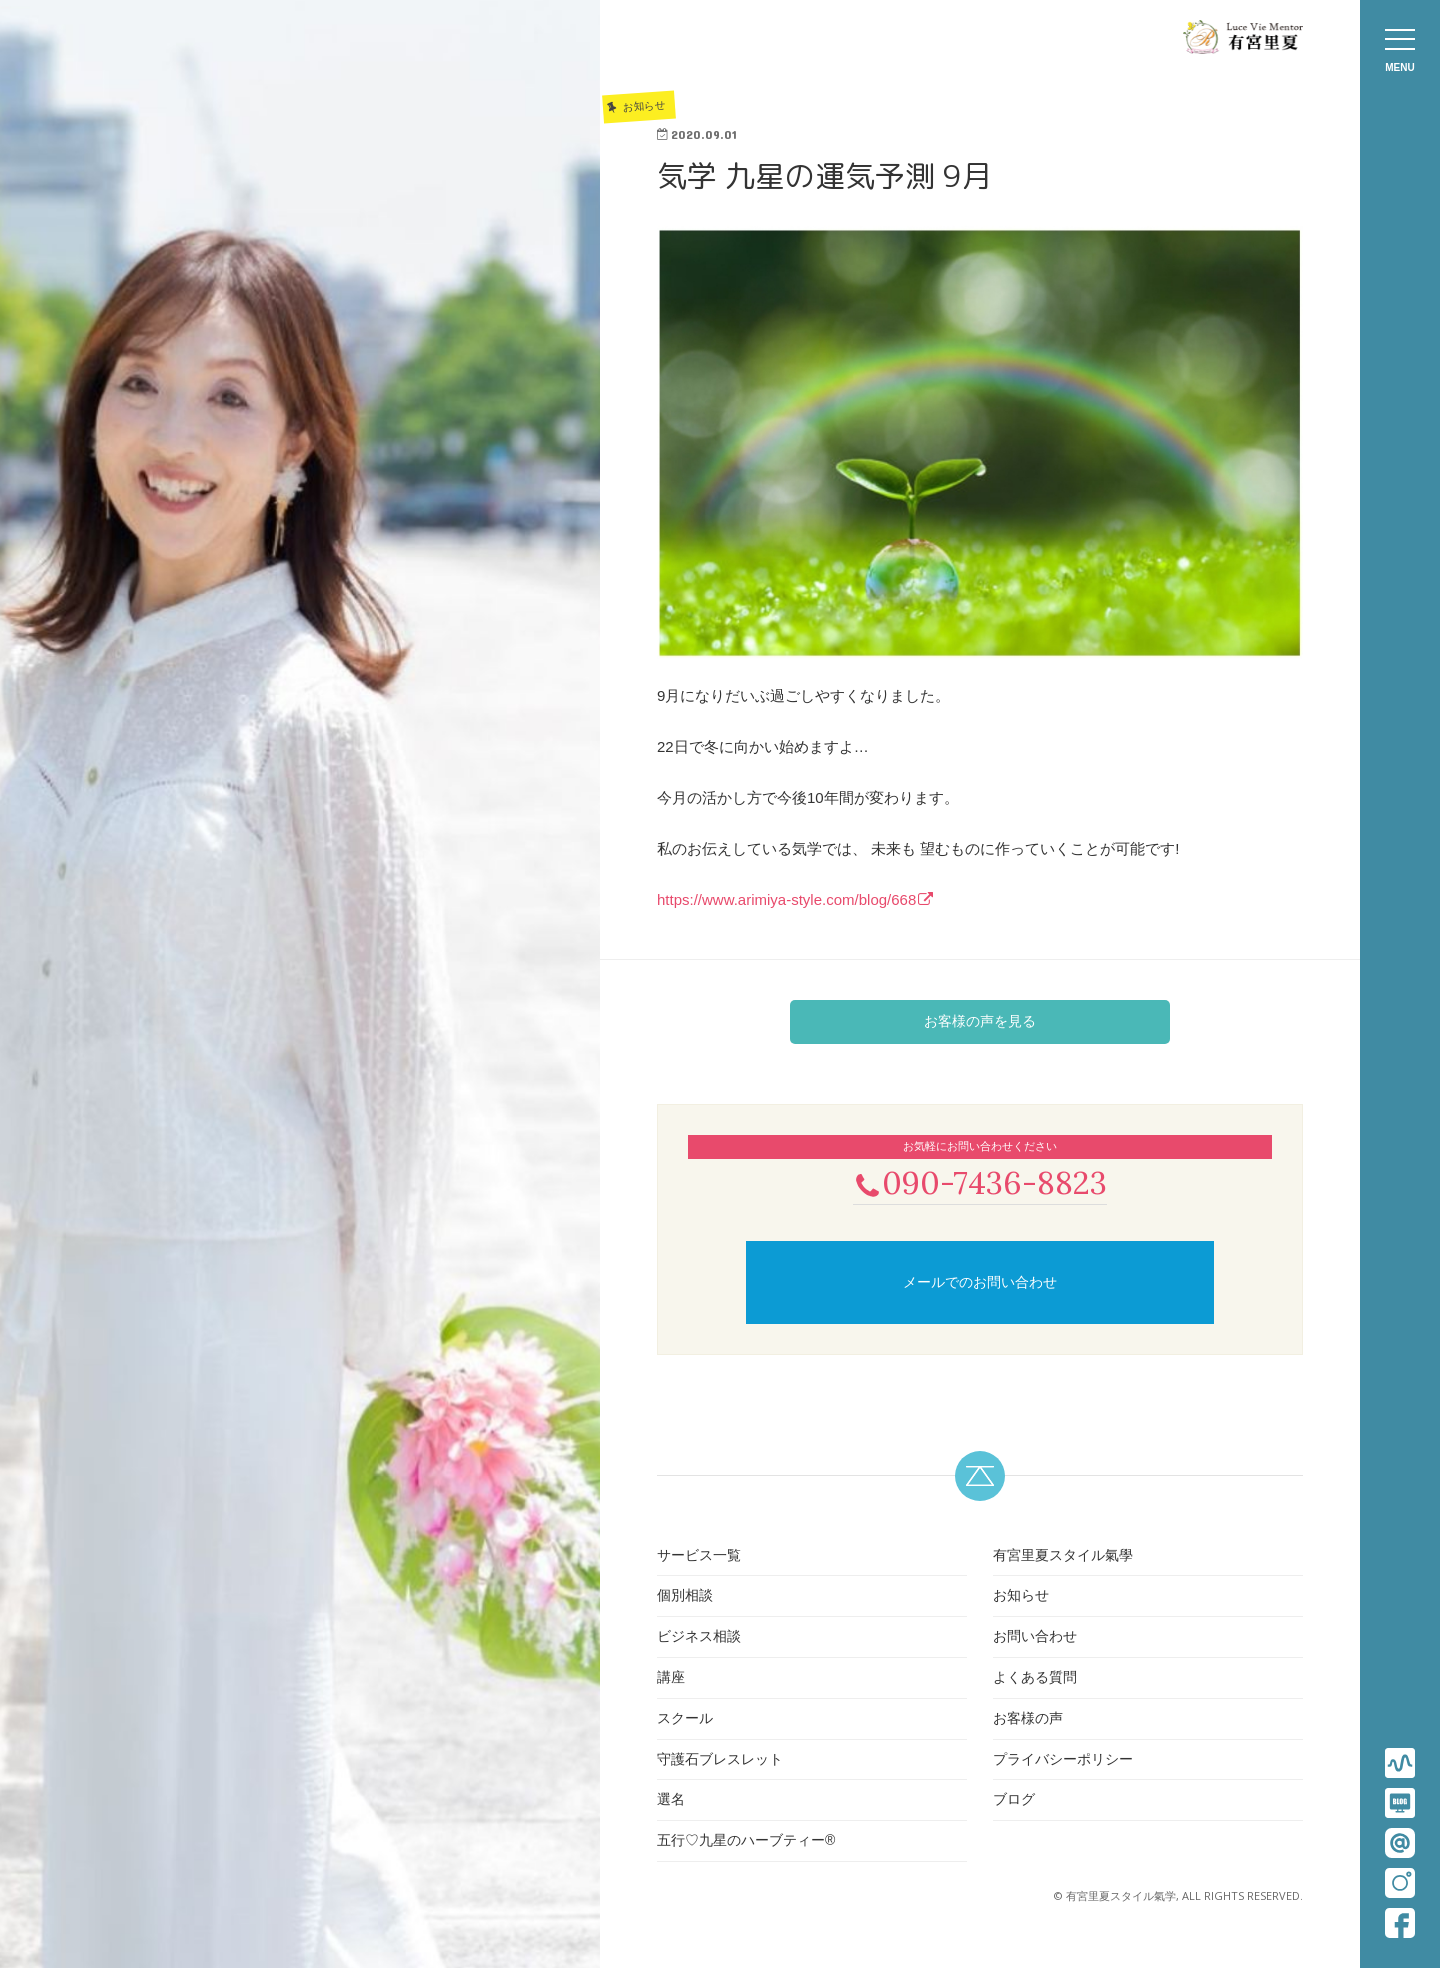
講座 (671, 1679)
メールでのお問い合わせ (980, 1284)
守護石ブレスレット (720, 1761)
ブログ (1014, 1802)
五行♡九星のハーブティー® (746, 1842)
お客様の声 (1028, 1720)
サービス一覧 (699, 1557)
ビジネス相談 (699, 1638)
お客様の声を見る (980, 1021)
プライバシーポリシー (1063, 1761)
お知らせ (1021, 1598)
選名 (671, 1802)
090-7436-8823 (980, 1182)
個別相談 (685, 1598)
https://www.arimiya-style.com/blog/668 (786, 899)
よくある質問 (1035, 1679)
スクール (685, 1720)
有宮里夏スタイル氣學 (1063, 1557)
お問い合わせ (1035, 1638)
